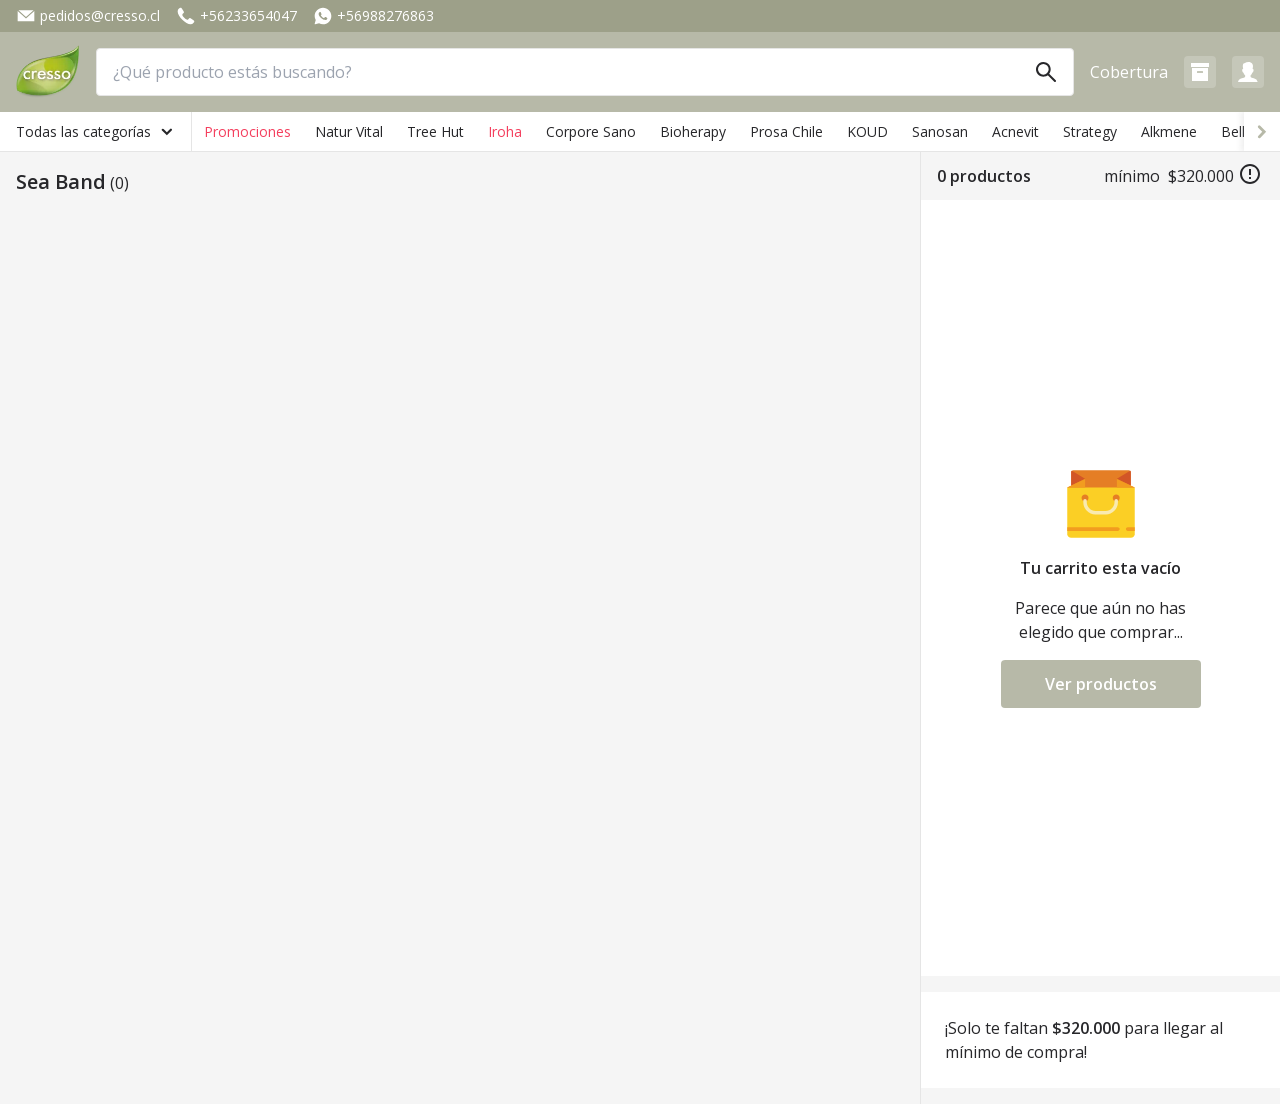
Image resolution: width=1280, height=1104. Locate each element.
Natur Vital (349, 131)
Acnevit (1015, 131)
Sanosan (940, 131)
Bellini (1240, 131)
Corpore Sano (591, 131)
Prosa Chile (786, 131)
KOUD (867, 131)
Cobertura (1129, 72)
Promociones (247, 131)
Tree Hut (435, 131)
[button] (1200, 72)
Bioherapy (693, 131)
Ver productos (1101, 684)
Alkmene (1169, 131)
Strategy (1090, 131)
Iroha (505, 131)
